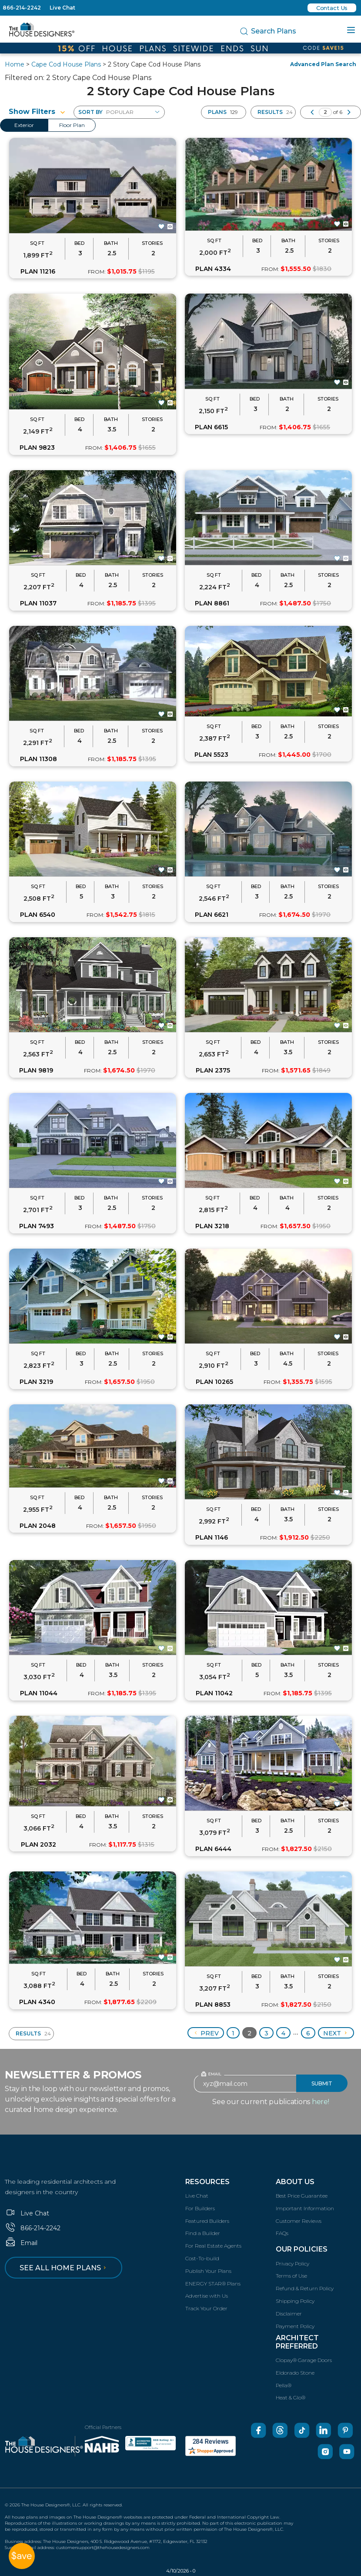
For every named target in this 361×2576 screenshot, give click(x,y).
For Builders (200, 2208)
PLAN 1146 (211, 1537)
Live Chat (62, 7)
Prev (206, 2033)
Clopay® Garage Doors (304, 2360)
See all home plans (64, 2268)
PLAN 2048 (38, 1526)
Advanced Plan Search (323, 64)
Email (21, 2243)
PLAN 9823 (37, 447)
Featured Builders (207, 2221)
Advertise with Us (206, 2295)
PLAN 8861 (212, 603)
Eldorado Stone (295, 2372)
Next (336, 2033)
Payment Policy (295, 2326)
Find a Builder (202, 2233)
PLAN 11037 (38, 603)
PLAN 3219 (36, 1382)
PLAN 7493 (36, 1226)
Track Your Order (206, 2308)
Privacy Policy (292, 2263)
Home (14, 64)
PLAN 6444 (213, 1849)
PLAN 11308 (38, 759)
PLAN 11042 (214, 1693)
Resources (207, 2182)
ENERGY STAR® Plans (213, 2283)
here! (320, 2102)
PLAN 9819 (36, 1070)
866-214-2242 (22, 7)
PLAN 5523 (211, 754)
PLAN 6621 (211, 915)
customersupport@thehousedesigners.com (103, 2547)
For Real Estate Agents (213, 2245)
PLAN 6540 (37, 915)
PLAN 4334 (213, 269)
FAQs (282, 2233)
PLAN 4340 (37, 2002)
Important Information (305, 2208)
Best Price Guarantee (302, 2195)
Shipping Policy (295, 2301)
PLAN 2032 (38, 1844)
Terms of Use (291, 2275)
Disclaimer (289, 2313)
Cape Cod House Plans (66, 64)
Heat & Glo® (290, 2397)
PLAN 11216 (37, 271)
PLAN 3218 (212, 1226)
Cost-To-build (202, 2258)
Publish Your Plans (208, 2271)
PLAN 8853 (213, 2004)
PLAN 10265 (214, 1382)
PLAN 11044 (38, 1693)
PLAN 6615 (211, 427)
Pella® (283, 2385)
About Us (295, 2182)
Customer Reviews (298, 2221)
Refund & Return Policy (305, 2288)
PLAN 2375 (213, 1070)
